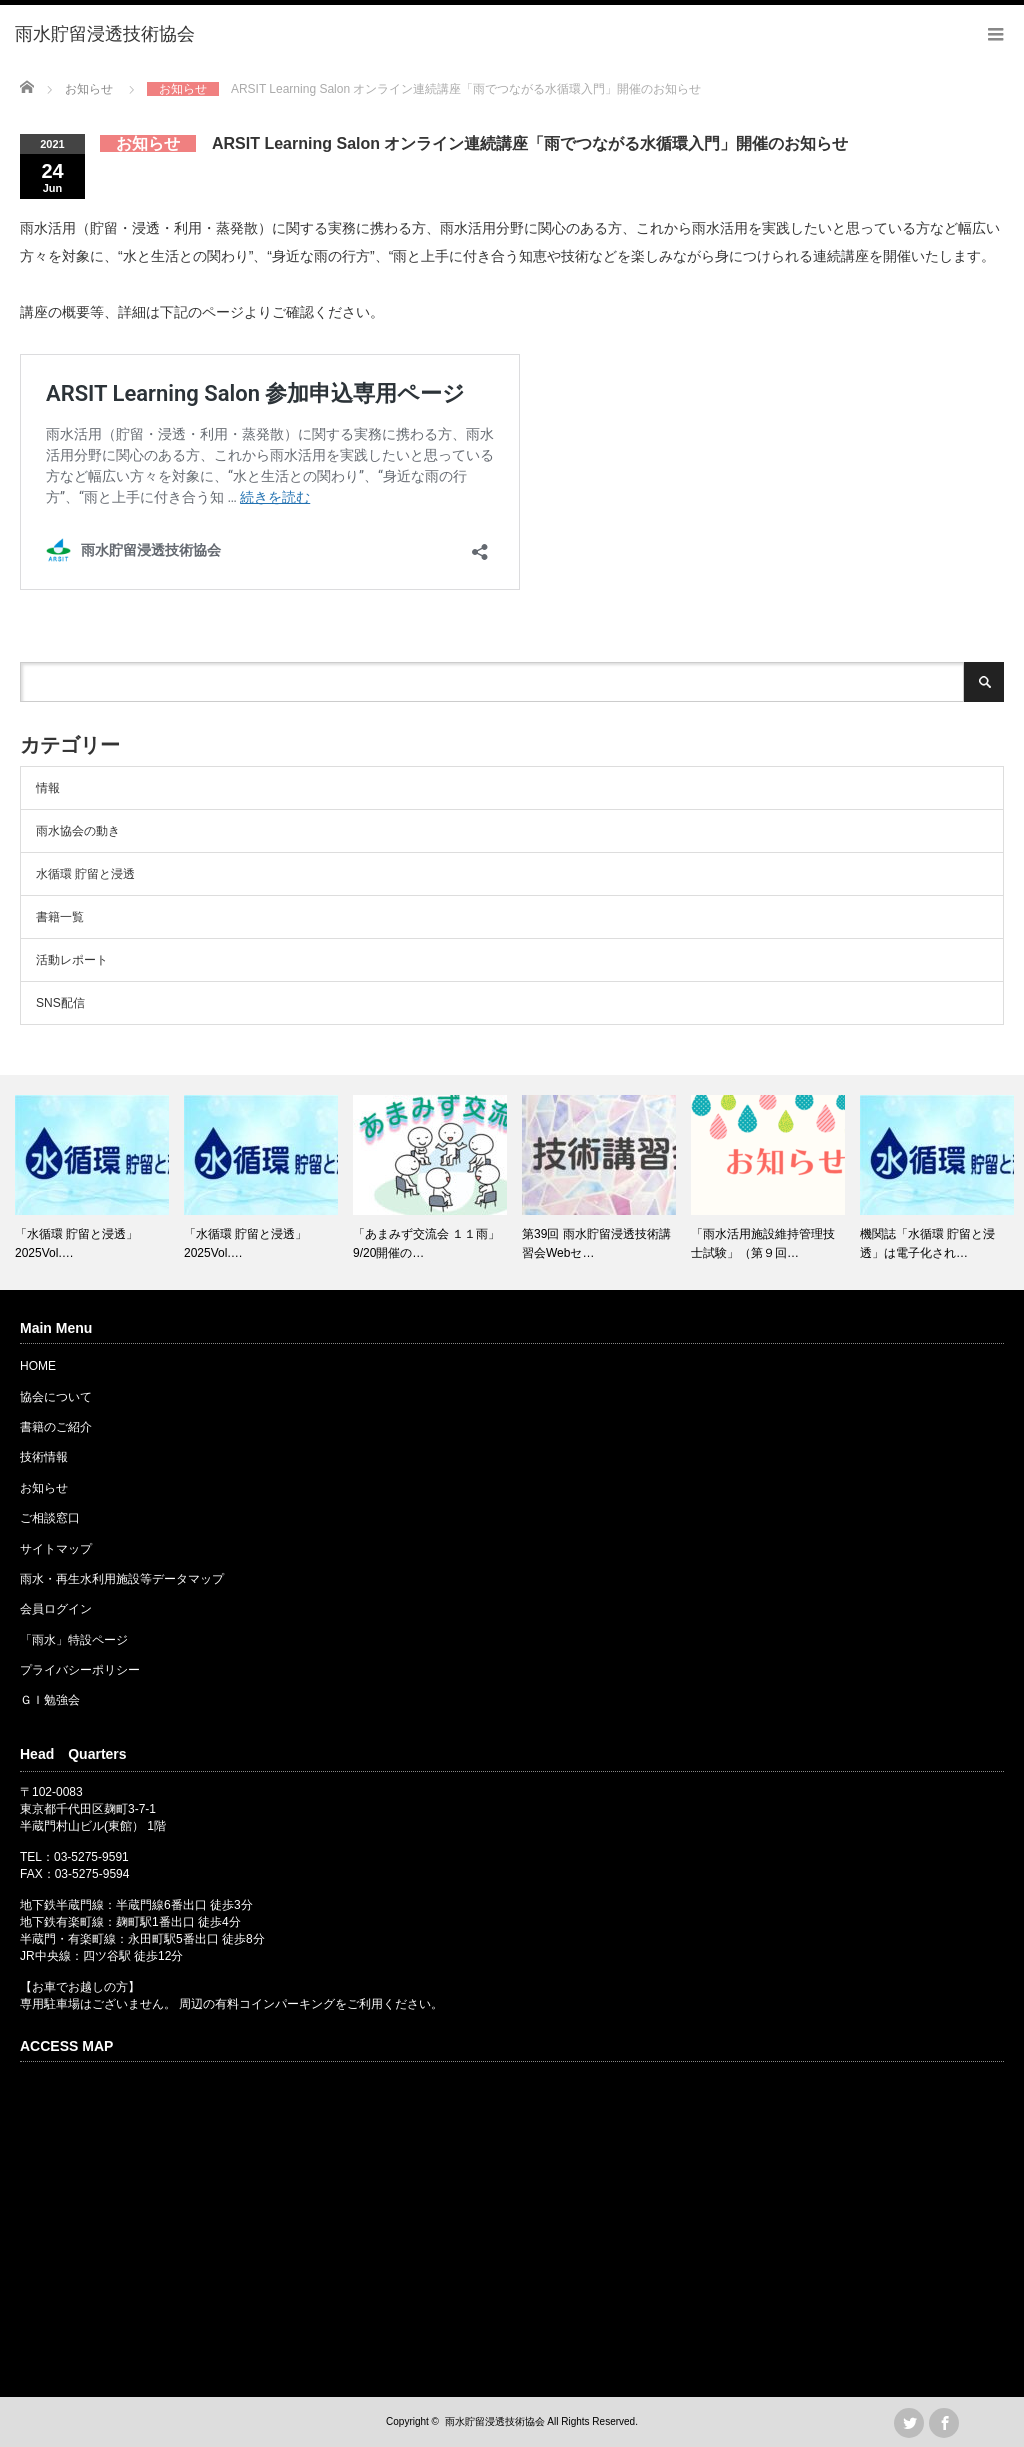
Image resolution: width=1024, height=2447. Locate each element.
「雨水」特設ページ (74, 1640)
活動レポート (72, 960)
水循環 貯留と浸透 (85, 874)
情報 (48, 788)
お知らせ (44, 1488)
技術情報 (44, 1457)
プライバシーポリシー (80, 1670)
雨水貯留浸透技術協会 (495, 2421)
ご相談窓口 (50, 1518)
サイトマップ (56, 1549)
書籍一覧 (60, 917)
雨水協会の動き (78, 831)
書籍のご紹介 (56, 1427)
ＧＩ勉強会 (50, 1700)
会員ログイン (56, 1609)
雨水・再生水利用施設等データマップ (122, 1579)
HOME (38, 1366)
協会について (56, 1397)
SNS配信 (60, 1003)
